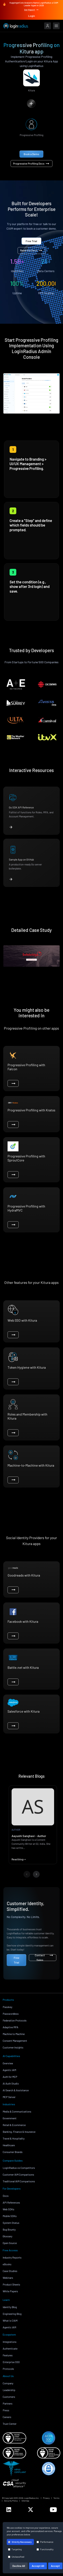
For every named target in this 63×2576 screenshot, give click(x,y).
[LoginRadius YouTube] (53, 2509)
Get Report (31, 9)
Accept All (38, 2565)
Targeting (15, 2549)
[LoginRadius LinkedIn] (8, 2509)
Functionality (45, 2549)
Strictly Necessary (20, 2541)
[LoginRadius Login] (47, 25)
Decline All (18, 2565)
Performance (45, 2541)
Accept (55, 2565)
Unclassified (16, 2556)
